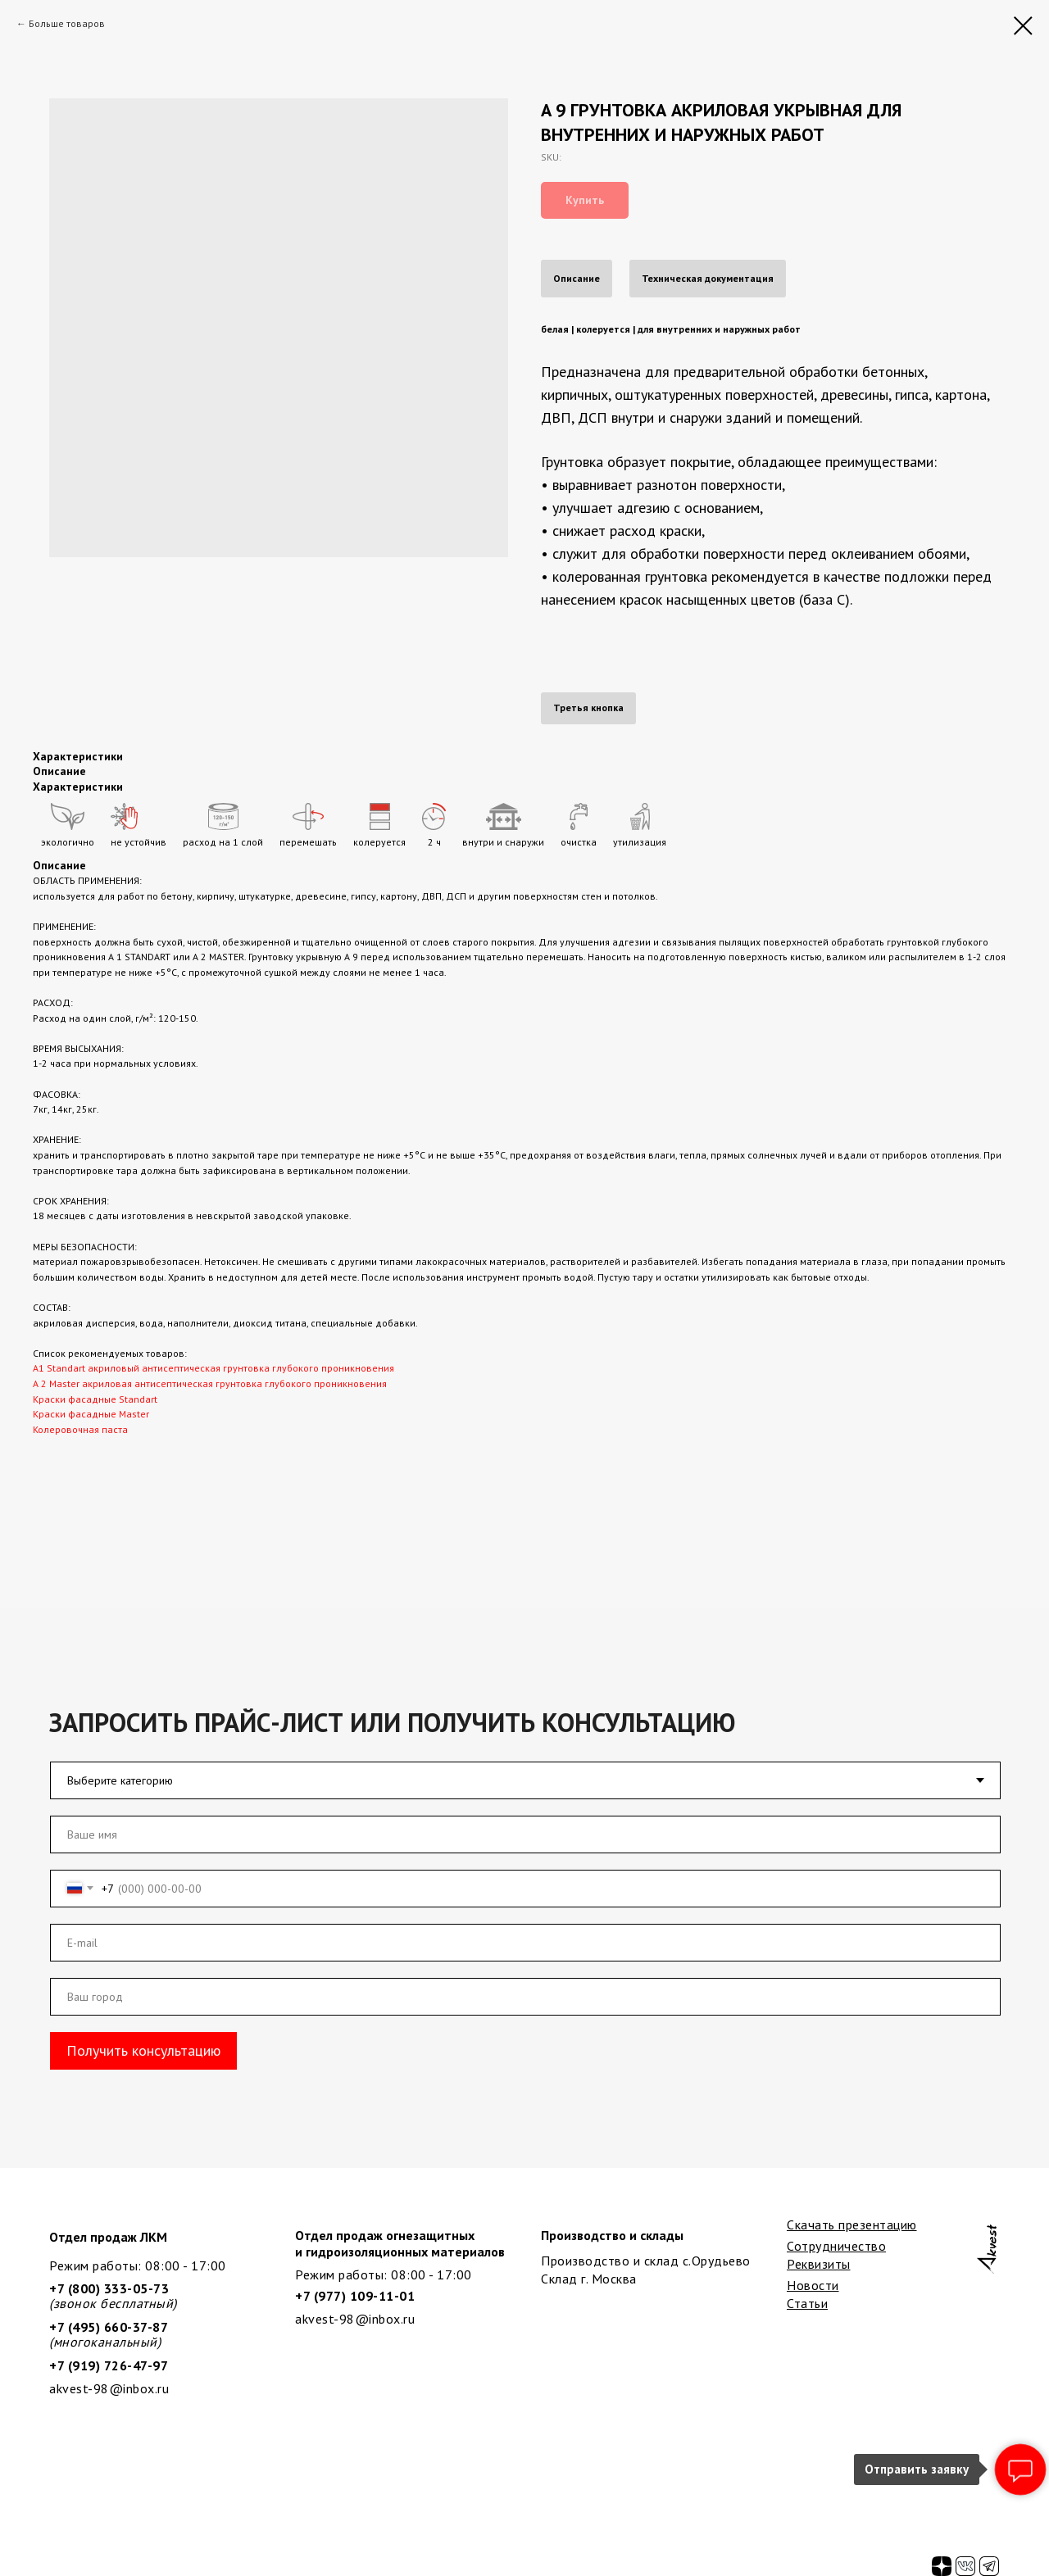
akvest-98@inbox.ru (355, 2319)
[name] (525, 1834)
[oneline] (525, 1997)
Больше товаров (67, 23)
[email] (525, 1942)
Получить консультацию (143, 2050)
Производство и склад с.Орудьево (646, 2260)
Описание (576, 278)
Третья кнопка (588, 707)
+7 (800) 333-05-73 (109, 2288)
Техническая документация (708, 278)
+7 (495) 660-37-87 (108, 2327)
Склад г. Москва (589, 2278)
